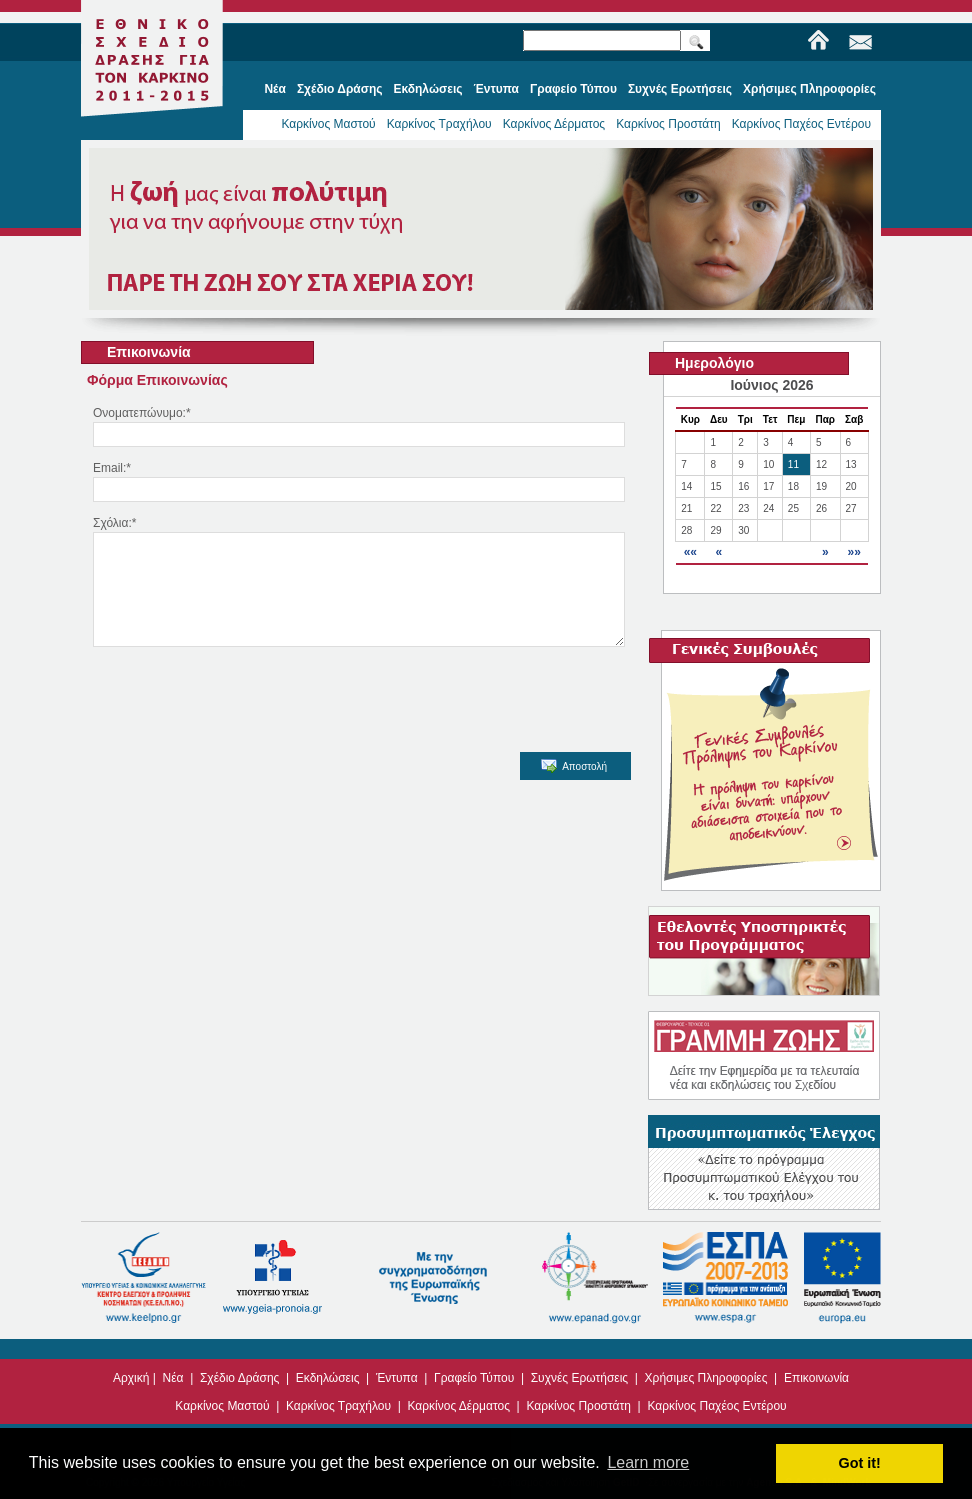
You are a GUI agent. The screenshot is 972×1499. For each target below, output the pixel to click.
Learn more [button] (648, 1462)
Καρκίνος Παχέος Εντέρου (801, 124)
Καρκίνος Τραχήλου (439, 124)
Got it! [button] (860, 1463)
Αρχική (131, 1378)
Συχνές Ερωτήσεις (579, 1378)
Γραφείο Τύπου (474, 1378)
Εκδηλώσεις (328, 1378)
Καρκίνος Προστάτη (668, 124)
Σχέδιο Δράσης (239, 1378)
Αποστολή (574, 786)
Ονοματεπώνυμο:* (142, 413)
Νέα (173, 1378)
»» (853, 552)
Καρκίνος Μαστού (328, 124)
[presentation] (239, 716)
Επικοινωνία (816, 1378)
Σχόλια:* (114, 523)
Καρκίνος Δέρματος (554, 124)
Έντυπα (397, 1378)
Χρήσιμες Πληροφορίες (706, 1378)
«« (690, 552)
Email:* (112, 468)
